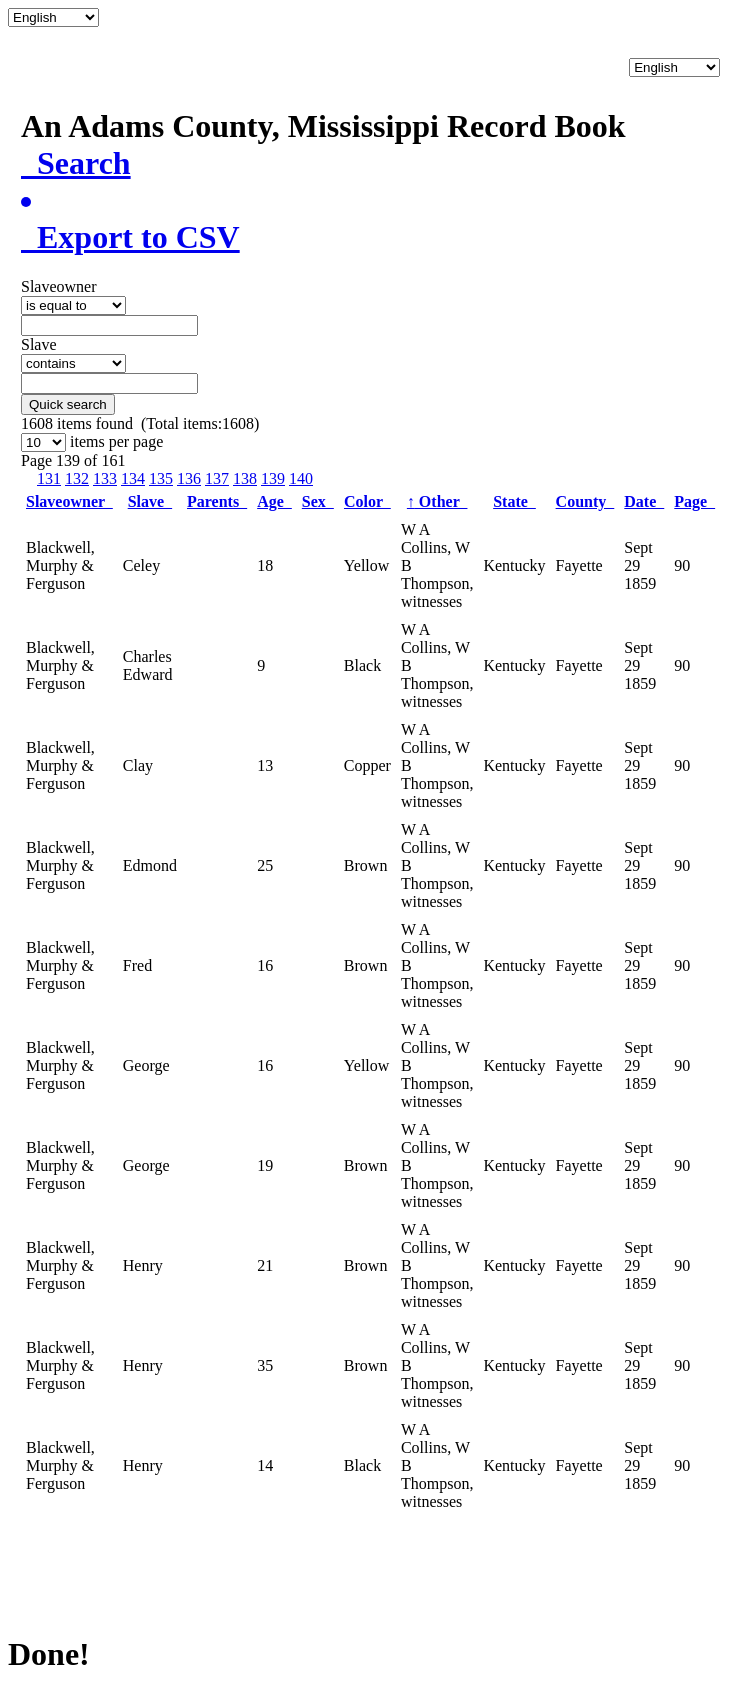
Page (694, 501)
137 (217, 478)
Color (367, 501)
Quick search (68, 404)
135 (161, 478)
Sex (318, 501)
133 (105, 478)
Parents (217, 501)
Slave (150, 501)
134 (133, 478)
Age (274, 501)
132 (77, 478)
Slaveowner (69, 501)
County (585, 501)
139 (273, 478)
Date (644, 501)
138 (245, 478)
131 (49, 478)
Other (437, 501)
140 (301, 478)
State (514, 501)
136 (189, 478)
